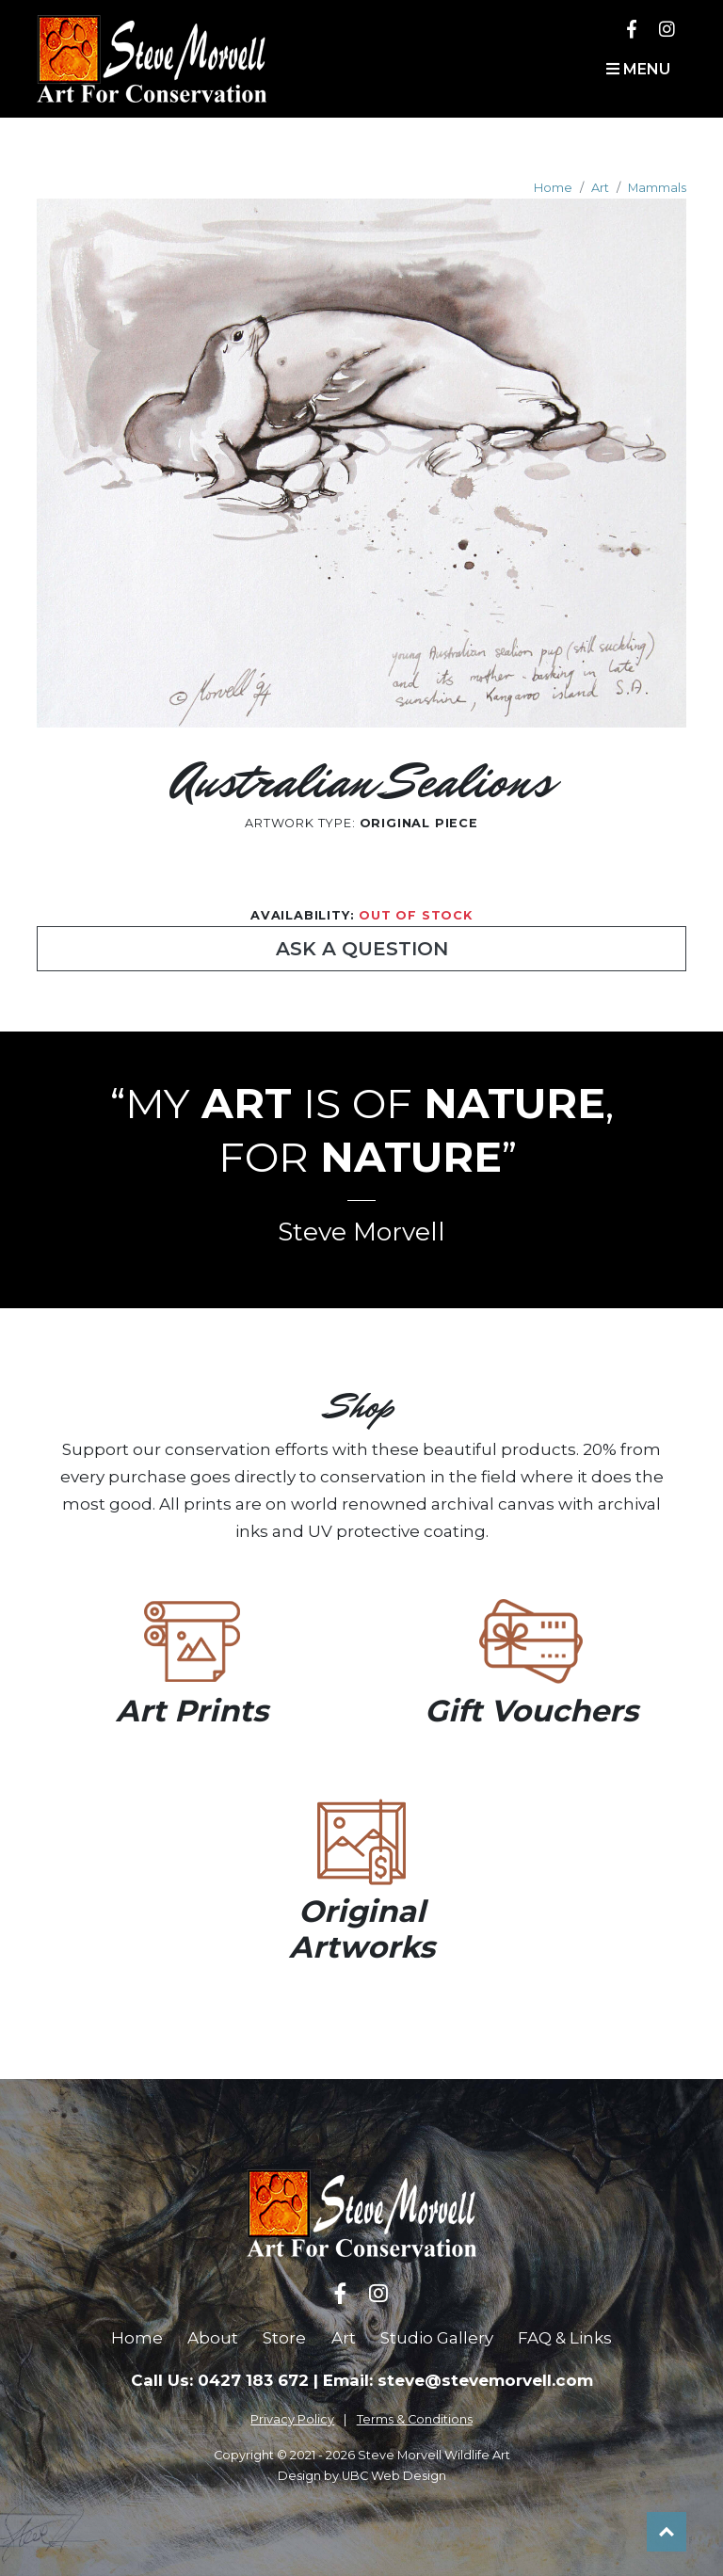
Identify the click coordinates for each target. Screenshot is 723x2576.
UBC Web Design (394, 2476)
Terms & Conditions (415, 2419)
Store (284, 2337)
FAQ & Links (565, 2337)
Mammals (657, 188)
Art (600, 188)
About (212, 2337)
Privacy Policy (292, 2419)
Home (553, 188)
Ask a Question (362, 948)
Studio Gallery (436, 2337)
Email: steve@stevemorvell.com (458, 2380)
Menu (638, 69)
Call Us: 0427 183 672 (220, 2380)
